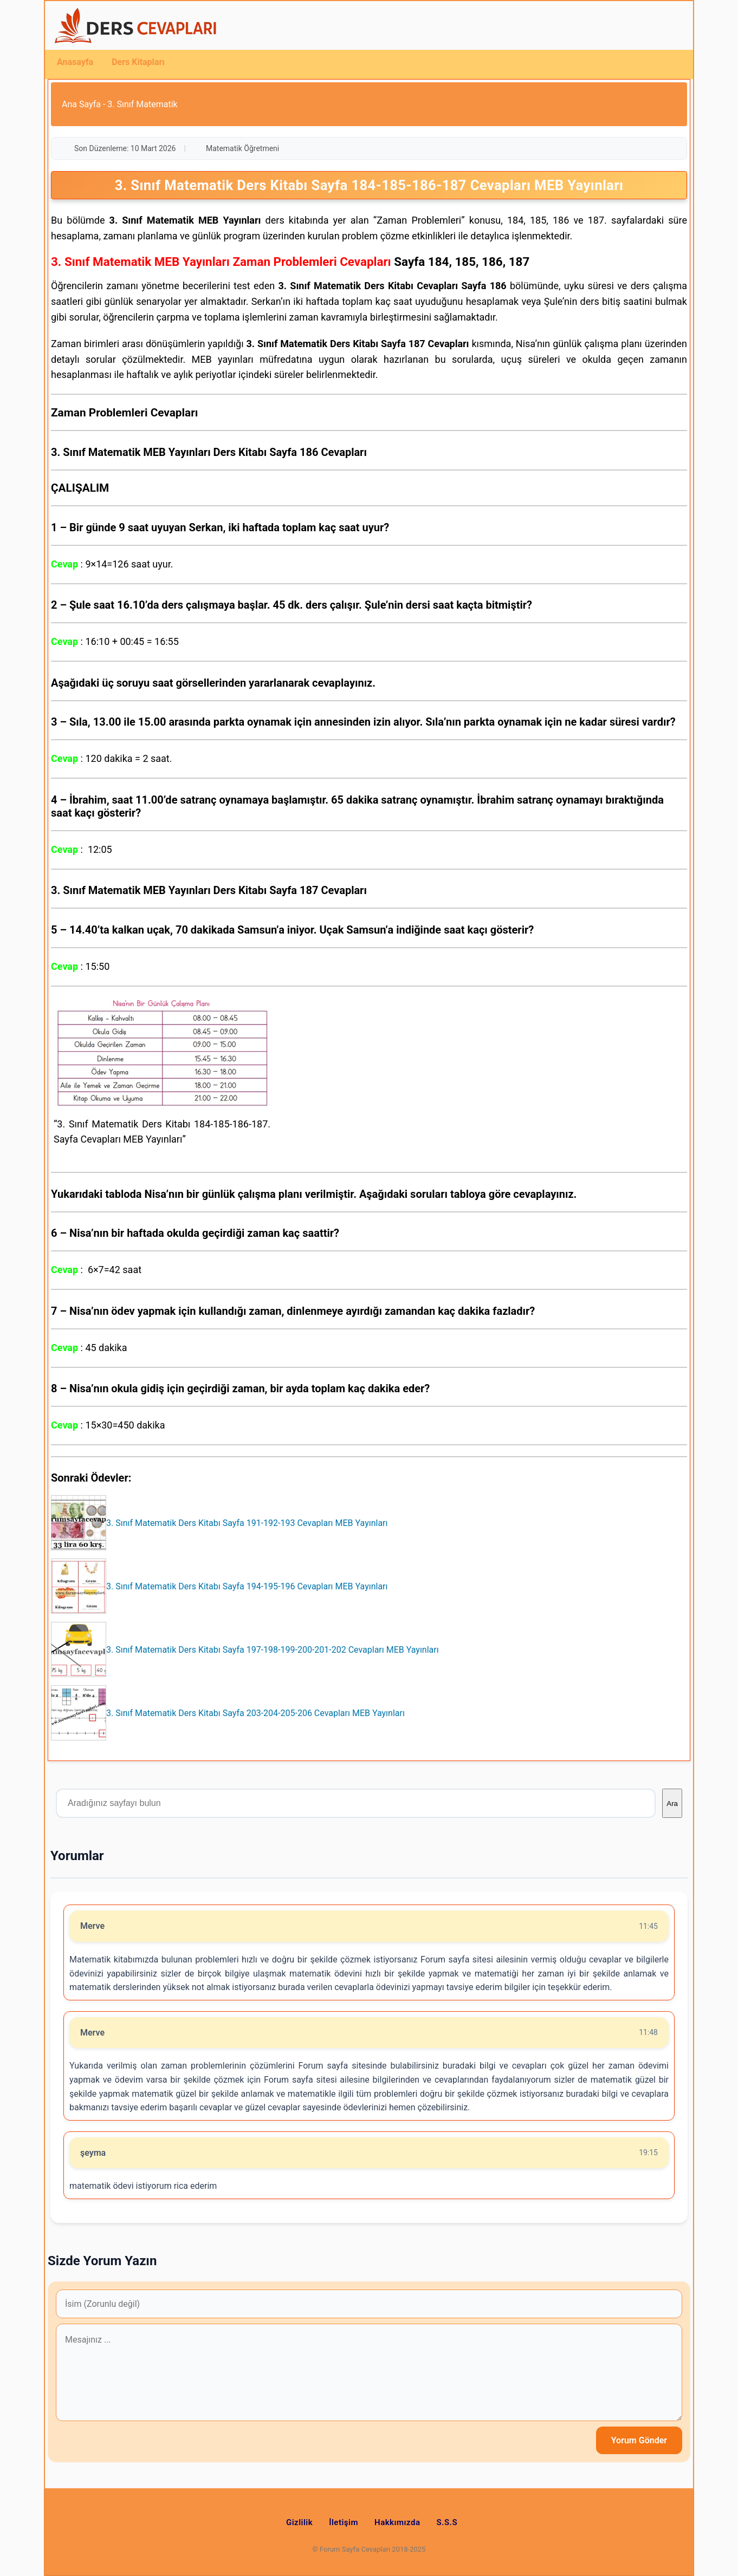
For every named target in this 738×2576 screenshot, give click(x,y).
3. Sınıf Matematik (142, 104)
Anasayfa (75, 62)
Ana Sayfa (81, 104)
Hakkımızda (397, 2522)
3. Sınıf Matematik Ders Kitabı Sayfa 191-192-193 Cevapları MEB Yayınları (246, 1523)
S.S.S (447, 2522)
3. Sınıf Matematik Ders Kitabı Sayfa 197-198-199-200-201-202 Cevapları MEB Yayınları (272, 1650)
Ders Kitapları (138, 62)
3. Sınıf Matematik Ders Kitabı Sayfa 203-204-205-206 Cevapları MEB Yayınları (255, 1713)
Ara (672, 1803)
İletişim (343, 2522)
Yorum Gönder (639, 2440)
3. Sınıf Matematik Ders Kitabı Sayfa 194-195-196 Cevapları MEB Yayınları (246, 1586)
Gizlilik (299, 2522)
